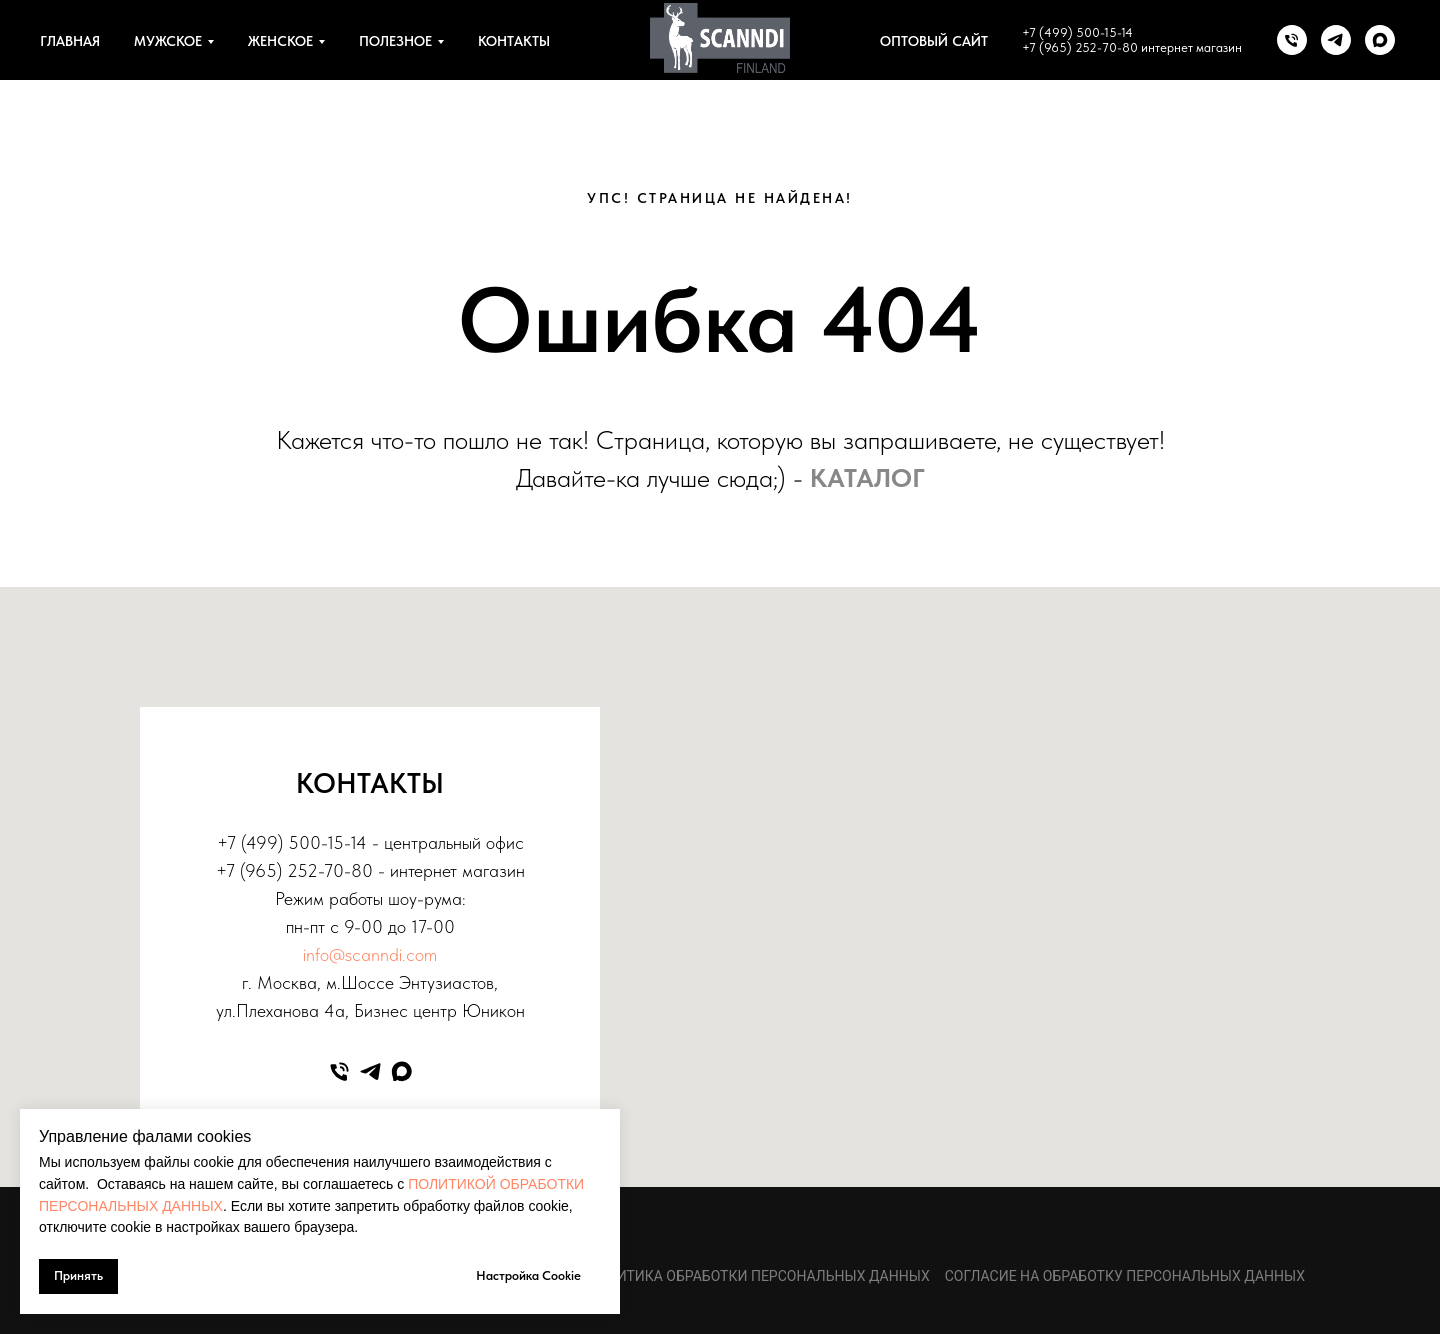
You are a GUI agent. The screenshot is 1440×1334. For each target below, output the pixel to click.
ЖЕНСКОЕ (280, 41)
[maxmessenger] (1380, 40)
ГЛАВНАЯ (70, 41)
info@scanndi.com (370, 954)
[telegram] (1336, 40)
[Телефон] (1292, 40)
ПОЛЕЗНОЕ (395, 41)
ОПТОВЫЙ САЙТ (934, 41)
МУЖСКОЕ (168, 41)
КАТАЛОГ (867, 477)
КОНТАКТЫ (514, 41)
